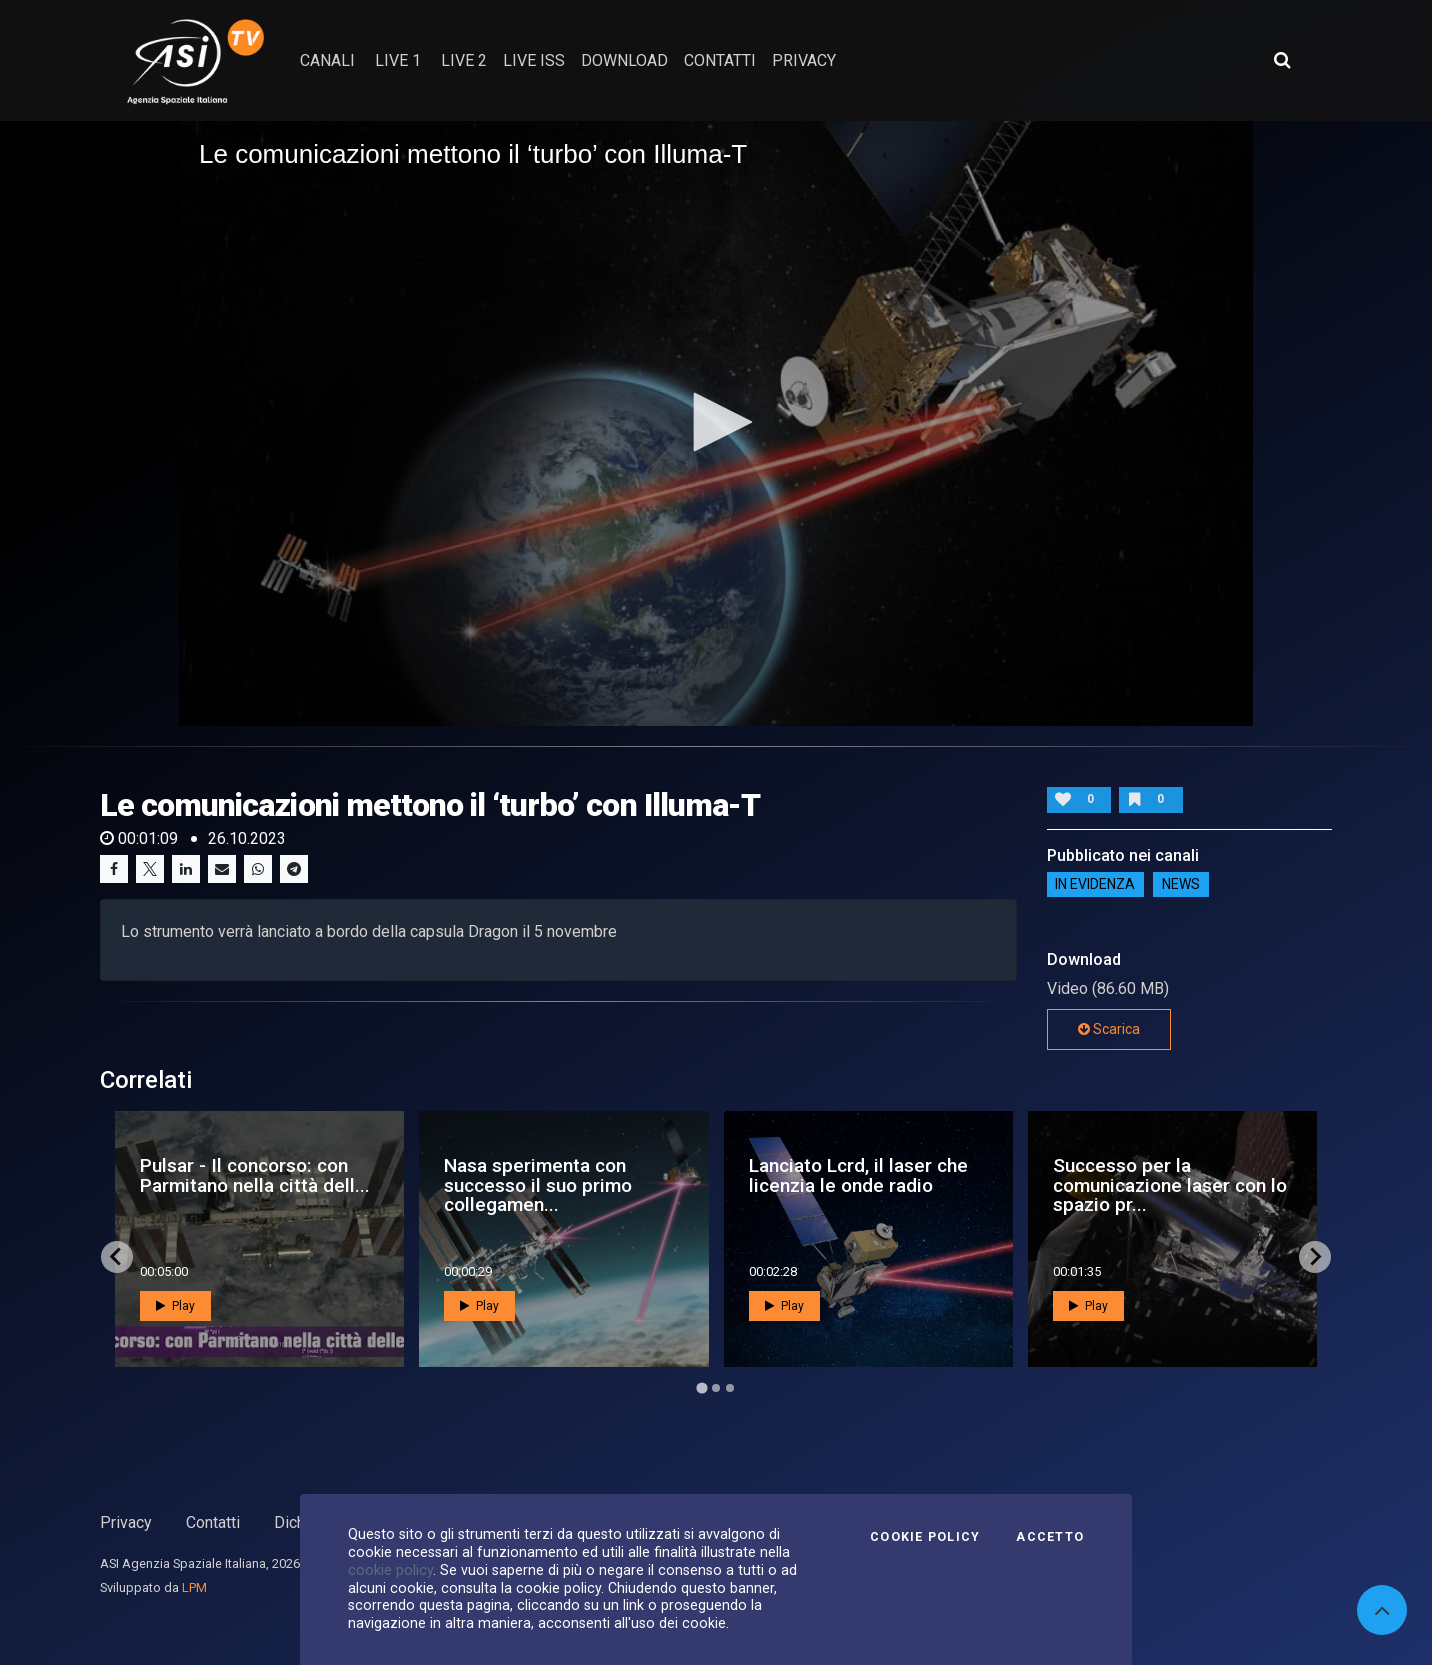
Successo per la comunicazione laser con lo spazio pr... (1170, 1184)
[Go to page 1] (701, 1387)
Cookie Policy (925, 1537)
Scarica (1109, 1029)
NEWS (1181, 885)
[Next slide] (1315, 1257)
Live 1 (398, 60)
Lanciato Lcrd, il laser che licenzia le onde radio (858, 1175)
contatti (720, 60)
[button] (716, 422)
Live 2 (464, 60)
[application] (716, 423)
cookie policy (390, 1570)
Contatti (213, 1522)
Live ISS (534, 60)
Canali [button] (327, 60)
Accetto (1050, 1537)
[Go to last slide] (117, 1257)
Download (624, 60)
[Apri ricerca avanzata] (1282, 60)
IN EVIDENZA (1095, 885)
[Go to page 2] (716, 1388)
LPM (194, 1587)
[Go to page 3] (730, 1388)
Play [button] (175, 1306)
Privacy (126, 1522)
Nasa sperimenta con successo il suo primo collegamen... (538, 1184)
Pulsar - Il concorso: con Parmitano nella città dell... (255, 1175)
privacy (804, 60)
